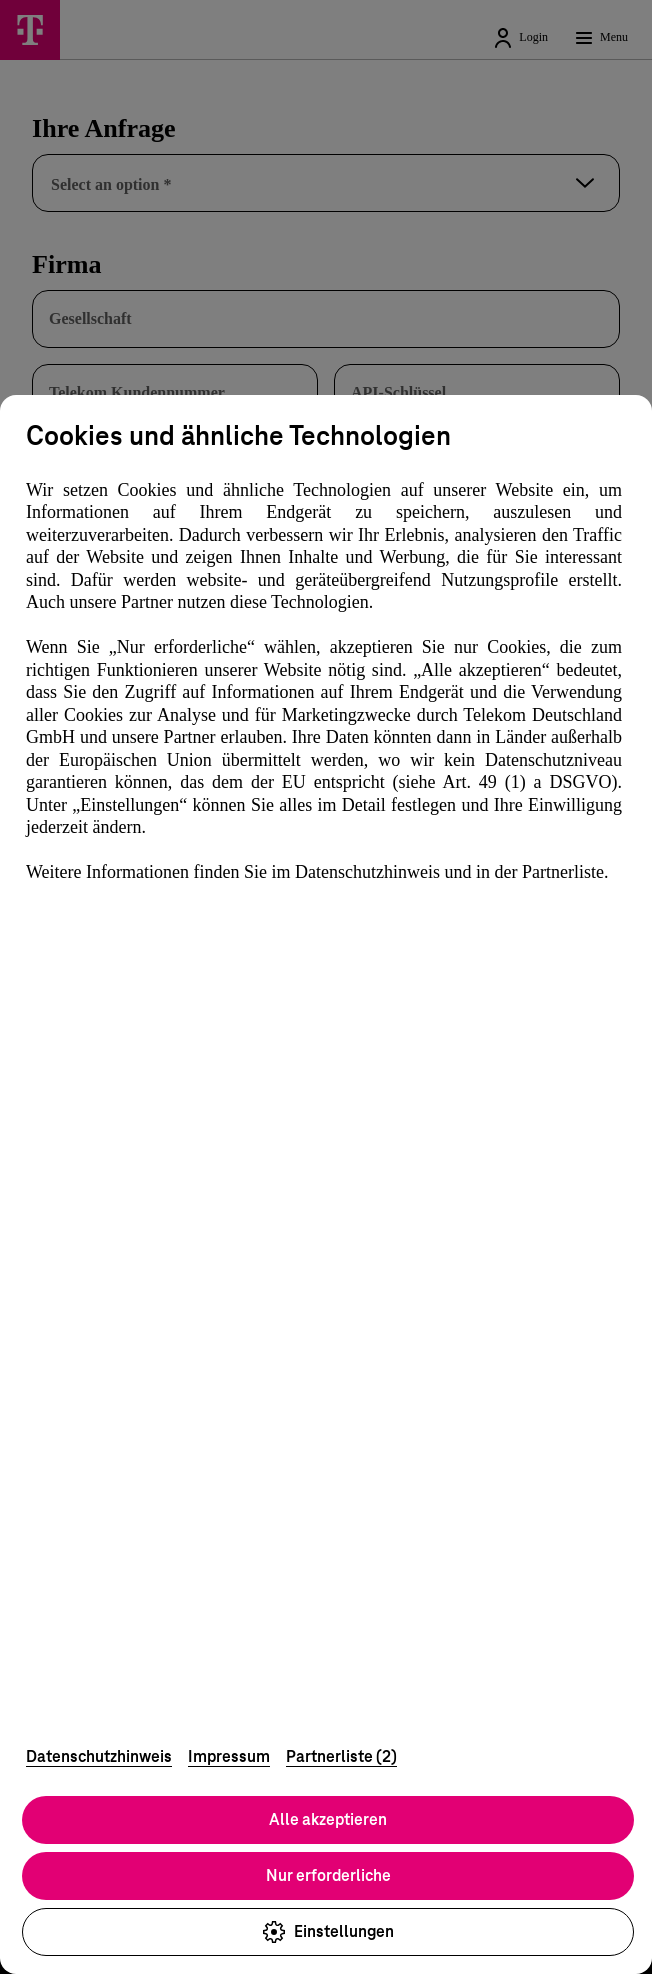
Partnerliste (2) (341, 1756)
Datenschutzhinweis (99, 1756)
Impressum (229, 1756)
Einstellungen (328, 1932)
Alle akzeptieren (328, 1819)
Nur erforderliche (328, 1875)
